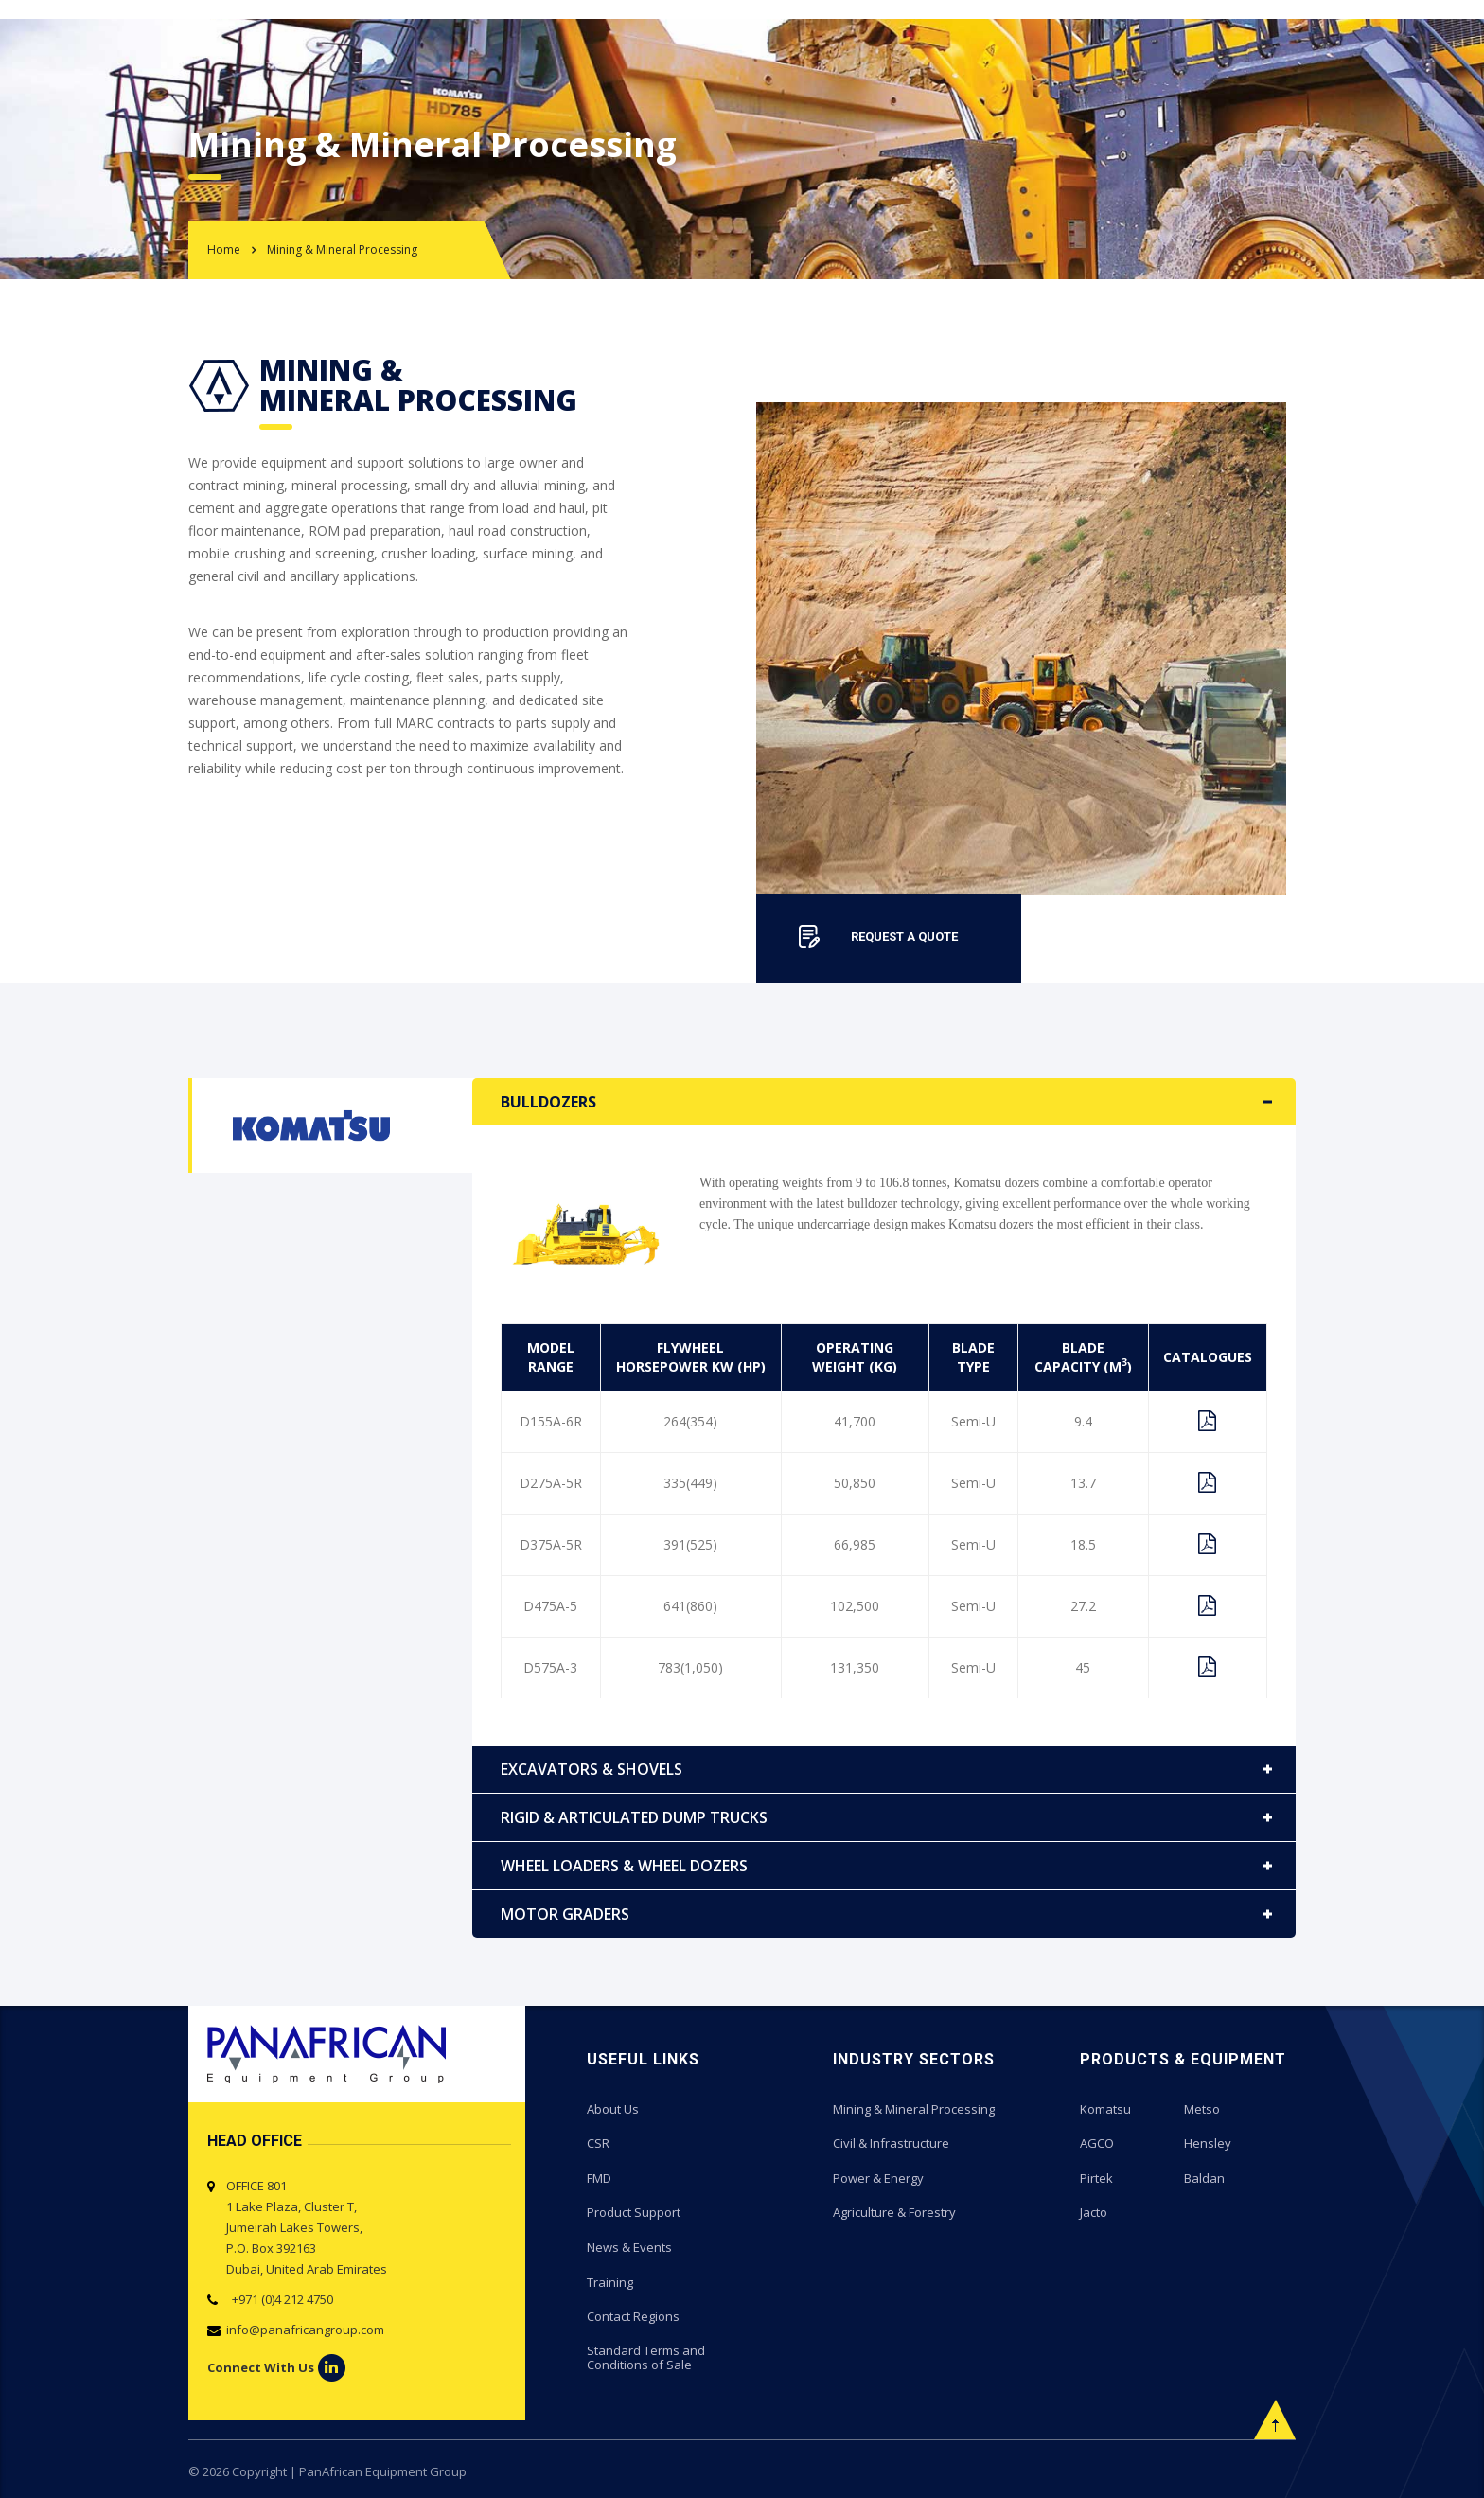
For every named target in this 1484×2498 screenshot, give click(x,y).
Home (223, 249)
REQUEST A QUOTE (904, 937)
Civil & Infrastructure (891, 2143)
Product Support (633, 2211)
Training (610, 2279)
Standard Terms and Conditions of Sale (646, 2355)
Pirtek (1096, 2177)
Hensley (1207, 2143)
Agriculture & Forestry (894, 2211)
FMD (599, 2177)
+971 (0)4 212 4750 (279, 2299)
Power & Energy (878, 2177)
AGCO (1097, 2143)
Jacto (1093, 2211)
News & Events (629, 2245)
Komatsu (1105, 2109)
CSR (598, 2143)
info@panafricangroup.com (305, 2329)
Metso (1202, 2109)
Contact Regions (633, 2313)
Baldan (1204, 2177)
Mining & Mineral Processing (914, 2109)
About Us (613, 2109)
